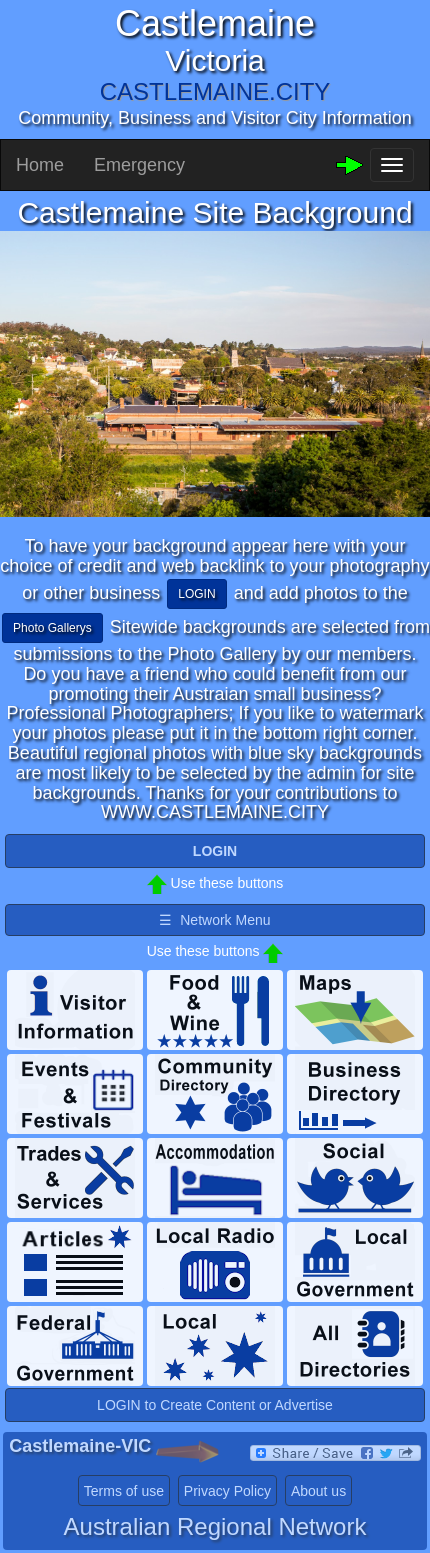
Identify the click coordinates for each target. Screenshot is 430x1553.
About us (318, 1491)
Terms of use (124, 1491)
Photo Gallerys (52, 628)
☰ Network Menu (214, 920)
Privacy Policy (227, 1491)
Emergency (139, 165)
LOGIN (196, 594)
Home (40, 165)
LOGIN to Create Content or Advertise (215, 1405)
